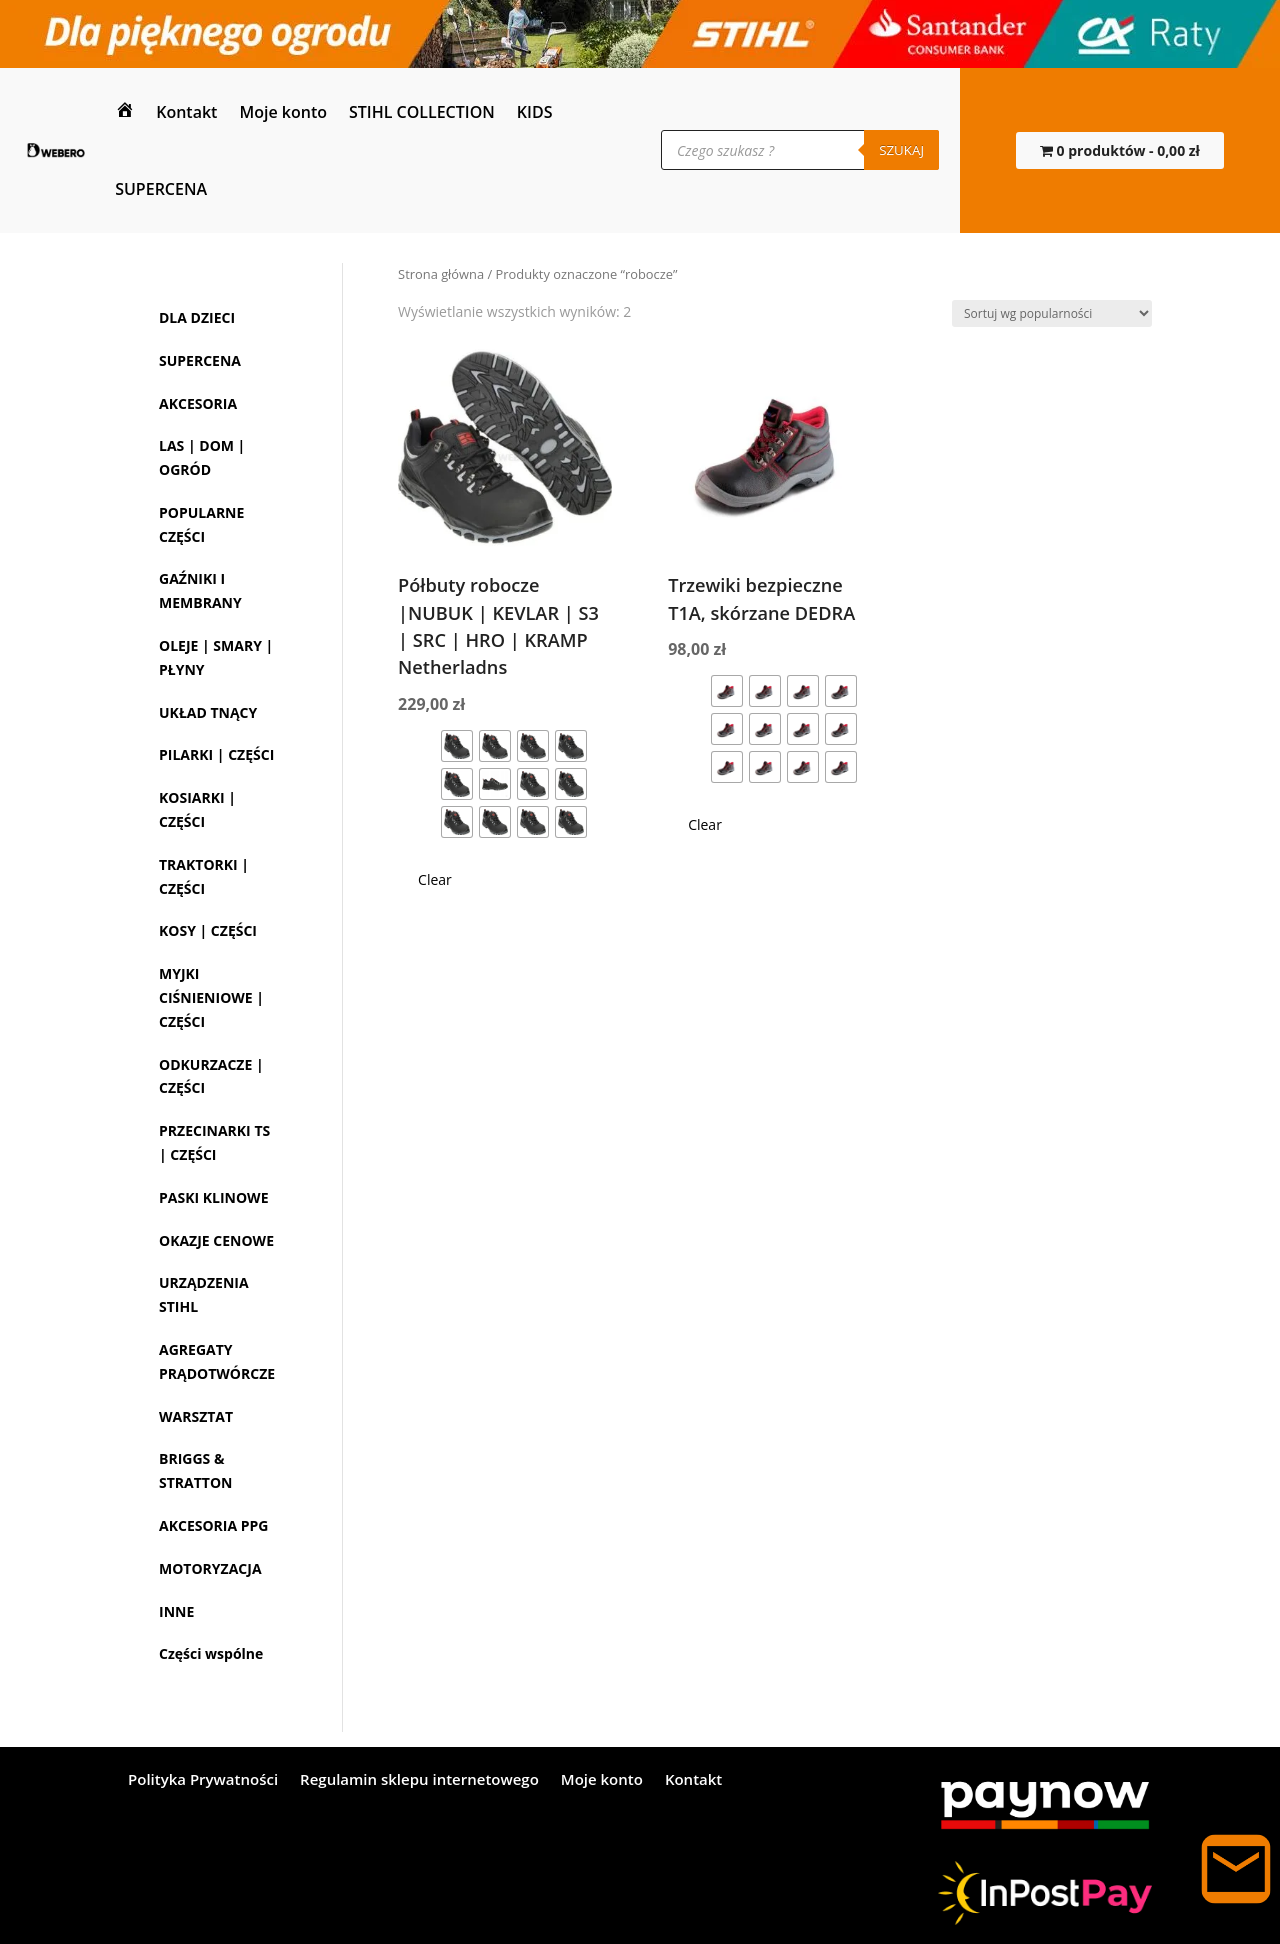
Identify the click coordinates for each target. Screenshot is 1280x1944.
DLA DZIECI (197, 317)
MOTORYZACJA (210, 1568)
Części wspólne (211, 1653)
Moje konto (283, 112)
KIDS (535, 112)
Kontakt (186, 112)
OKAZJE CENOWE (216, 1240)
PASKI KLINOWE (213, 1197)
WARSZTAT (196, 1416)
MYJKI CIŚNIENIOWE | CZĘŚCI (211, 997)
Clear (435, 879)
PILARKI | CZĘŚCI (216, 754)
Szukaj (901, 150)
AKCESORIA (198, 403)
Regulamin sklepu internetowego (419, 1780)
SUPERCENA (161, 189)
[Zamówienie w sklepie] (1052, 313)
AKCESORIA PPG (213, 1525)
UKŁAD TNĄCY (208, 712)
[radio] (457, 746)
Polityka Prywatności (203, 1780)
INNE (176, 1611)
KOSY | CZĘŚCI (208, 930)
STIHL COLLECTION (422, 112)
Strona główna (441, 274)
